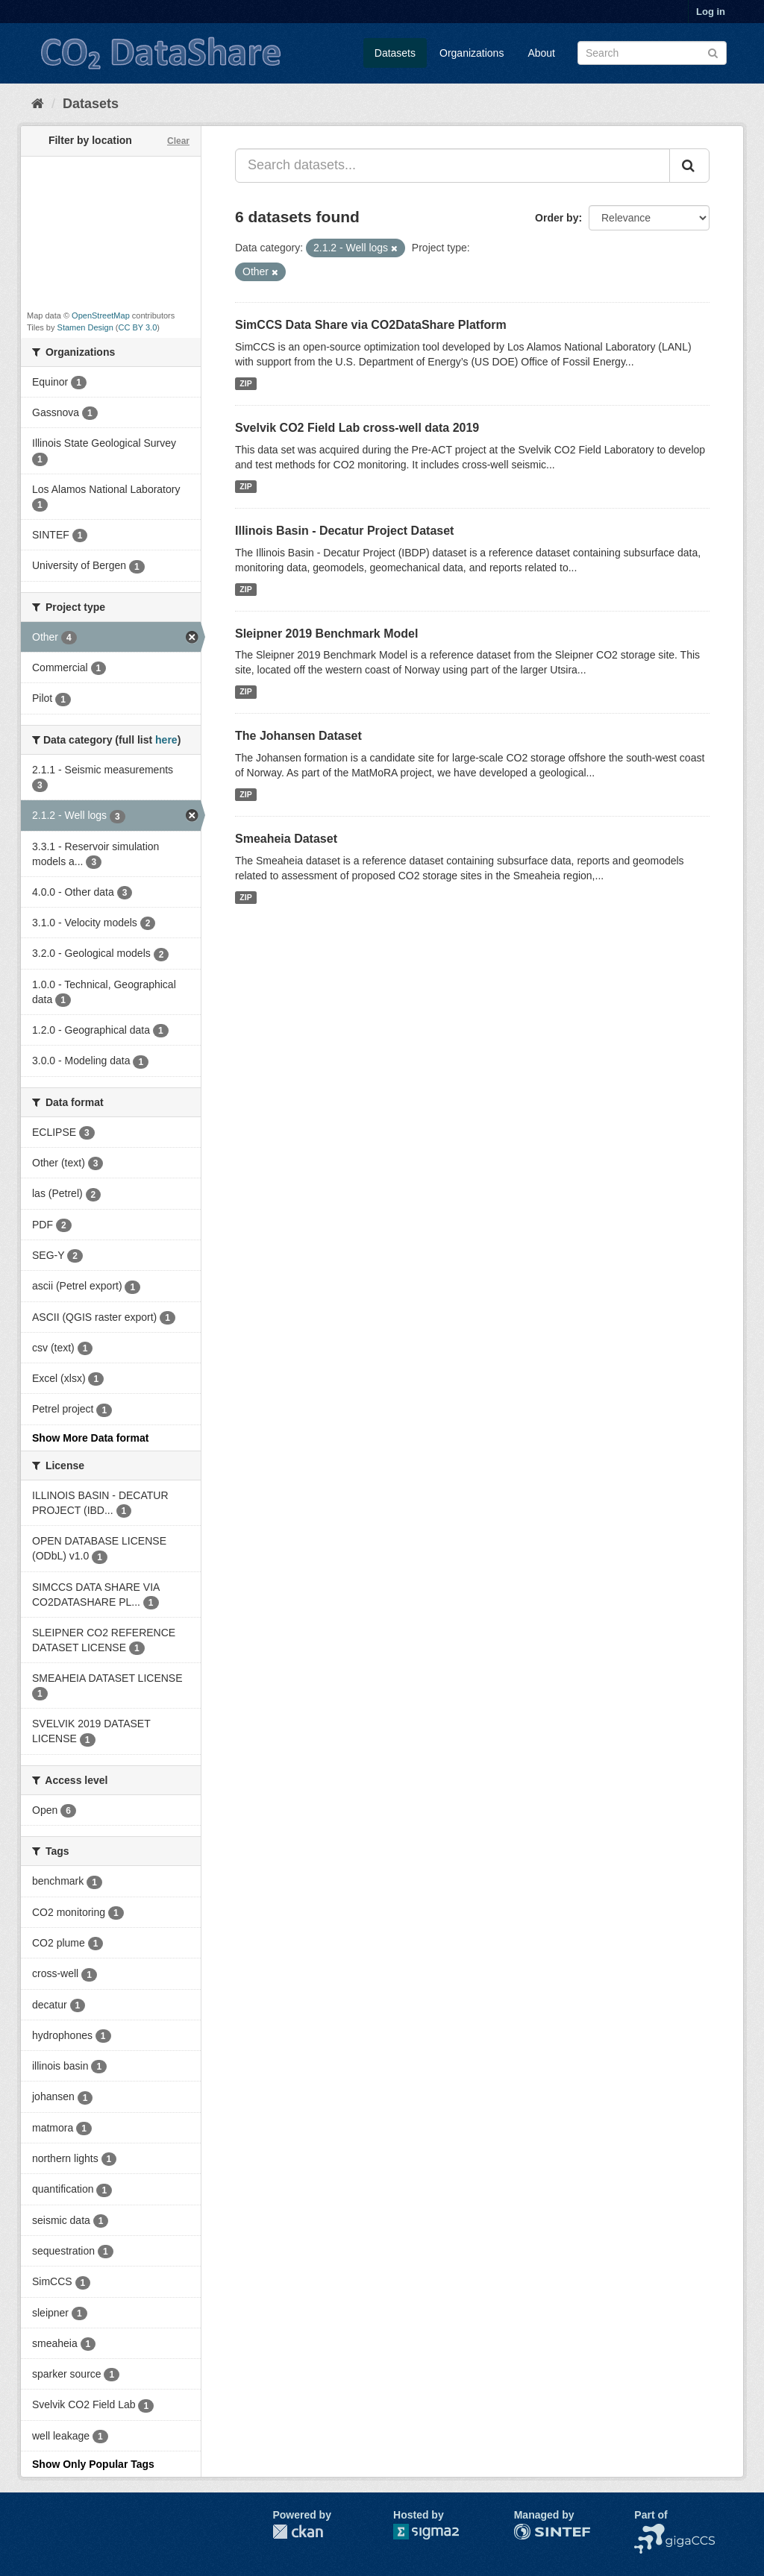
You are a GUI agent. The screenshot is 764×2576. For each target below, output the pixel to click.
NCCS (649, 2531)
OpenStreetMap (101, 315)
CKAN (297, 2531)
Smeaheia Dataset (286, 838)
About (541, 53)
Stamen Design (85, 327)
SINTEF (532, 2531)
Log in (710, 11)
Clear (178, 141)
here (166, 740)
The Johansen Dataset (298, 735)
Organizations (471, 53)
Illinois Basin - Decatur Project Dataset (344, 530)
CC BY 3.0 (138, 327)
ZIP (245, 383)
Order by (556, 218)
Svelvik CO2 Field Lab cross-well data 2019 (357, 427)
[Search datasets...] (452, 165)
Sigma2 (438, 2531)
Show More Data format (90, 1438)
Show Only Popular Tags (93, 2464)
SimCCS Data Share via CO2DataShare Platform (371, 324)
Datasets (395, 53)
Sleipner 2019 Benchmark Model (326, 633)
